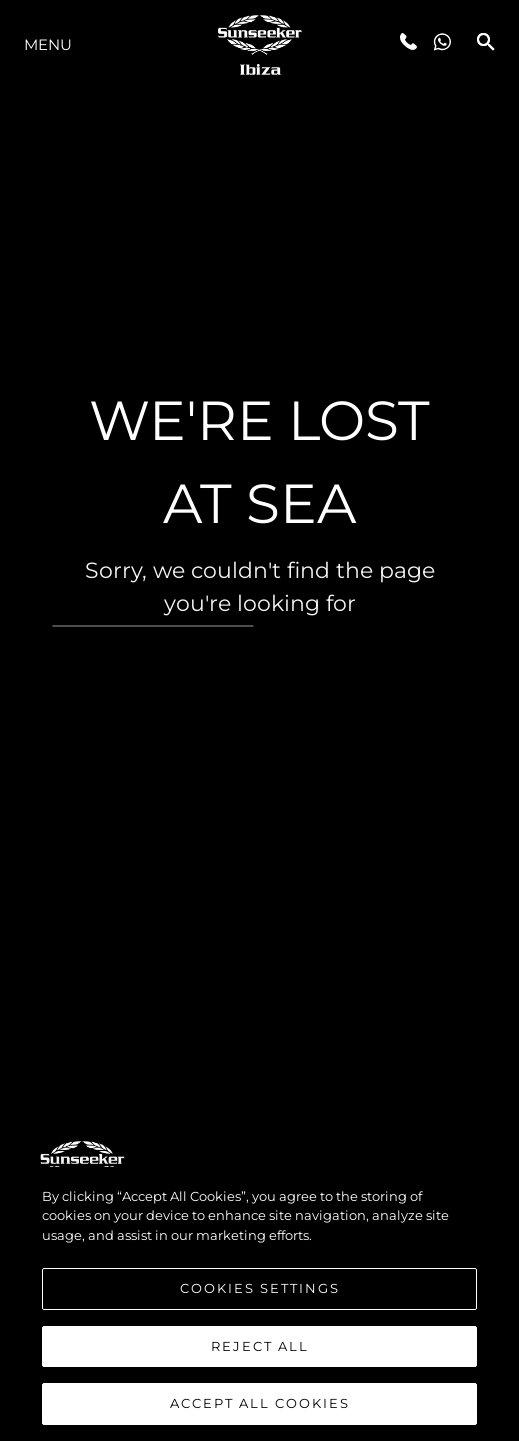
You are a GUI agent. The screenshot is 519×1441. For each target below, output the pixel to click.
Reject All (260, 1347)
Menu (48, 44)
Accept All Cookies (260, 1405)
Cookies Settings (260, 1289)
